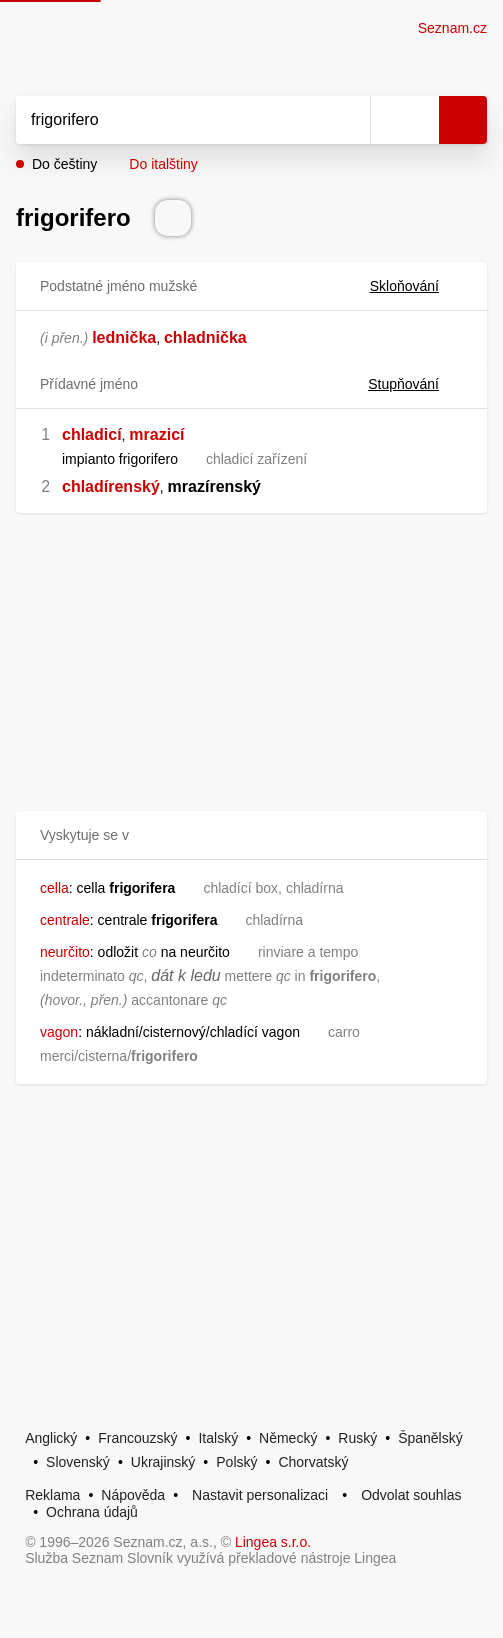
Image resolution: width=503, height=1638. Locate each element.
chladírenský (111, 486)
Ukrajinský (163, 1462)
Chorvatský (313, 1462)
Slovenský (78, 1462)
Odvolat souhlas (411, 1495)
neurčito (65, 952)
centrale (65, 920)
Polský (236, 1462)
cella (54, 888)
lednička (124, 337)
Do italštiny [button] (163, 164)
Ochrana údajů (92, 1512)
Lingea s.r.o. (273, 1542)
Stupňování (415, 384)
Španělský (430, 1438)
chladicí (92, 434)
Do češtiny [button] (64, 164)
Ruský (357, 1438)
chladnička (205, 337)
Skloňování (416, 286)
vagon (59, 1032)
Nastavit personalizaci (260, 1495)
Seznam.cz (452, 28)
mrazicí (156, 434)
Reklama (52, 1495)
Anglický (51, 1438)
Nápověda (133, 1495)
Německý (288, 1438)
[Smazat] (348, 120)
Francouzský (137, 1438)
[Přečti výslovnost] (173, 218)
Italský (218, 1438)
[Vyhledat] (171, 120)
